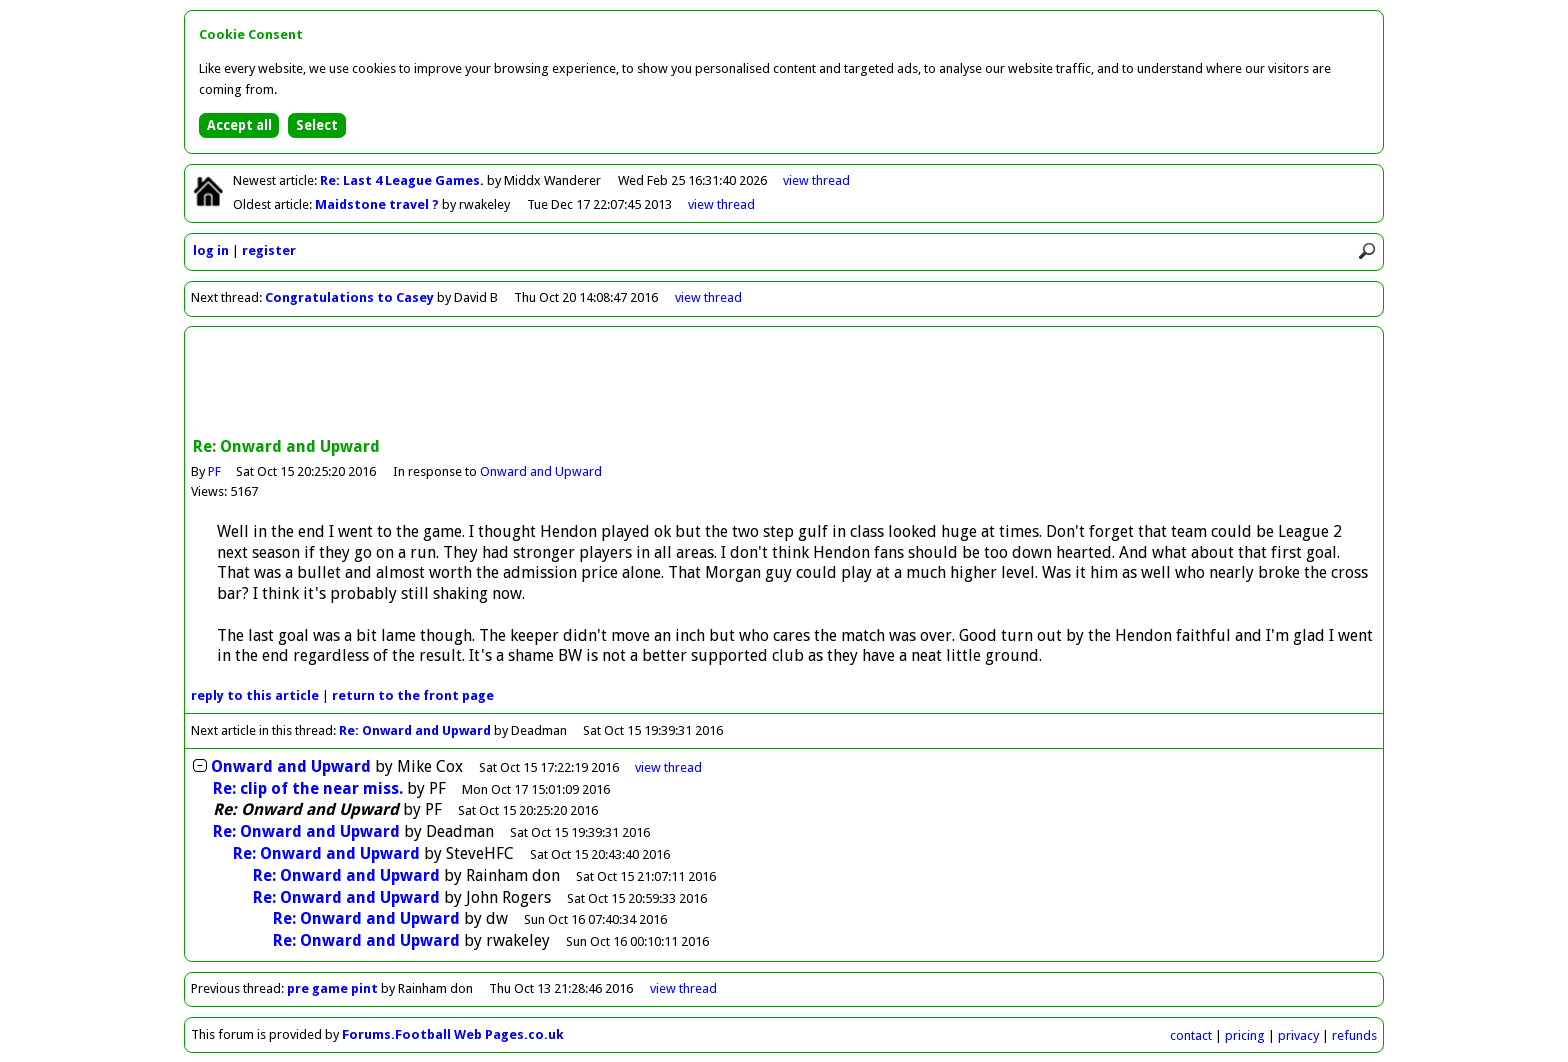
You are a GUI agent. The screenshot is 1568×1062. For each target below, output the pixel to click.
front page (413, 695)
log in (211, 250)
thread (668, 767)
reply (255, 695)
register (269, 250)
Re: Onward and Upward (415, 730)
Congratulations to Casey (349, 297)
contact (1191, 1035)
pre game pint (332, 988)
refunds (1354, 1035)
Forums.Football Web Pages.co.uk (453, 1034)
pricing (1245, 1035)
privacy (1298, 1035)
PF (214, 471)
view (816, 180)
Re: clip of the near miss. (308, 788)
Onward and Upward (542, 471)
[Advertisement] (784, 384)
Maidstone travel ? (378, 204)
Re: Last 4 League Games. (403, 180)
